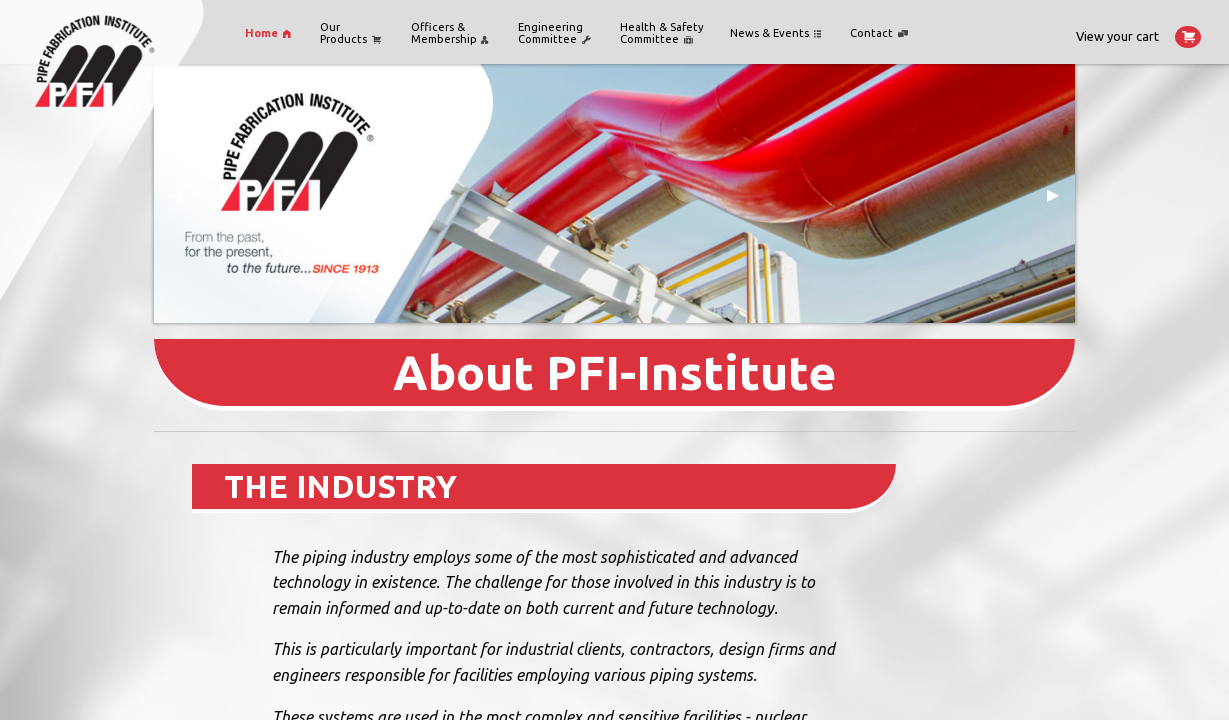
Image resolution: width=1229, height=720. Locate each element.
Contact (879, 33)
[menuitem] (269, 33)
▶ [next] (1061, 201)
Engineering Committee (554, 33)
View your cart (1138, 37)
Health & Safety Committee (662, 33)
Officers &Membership (450, 33)
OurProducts (350, 33)
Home (268, 33)
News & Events (775, 33)
